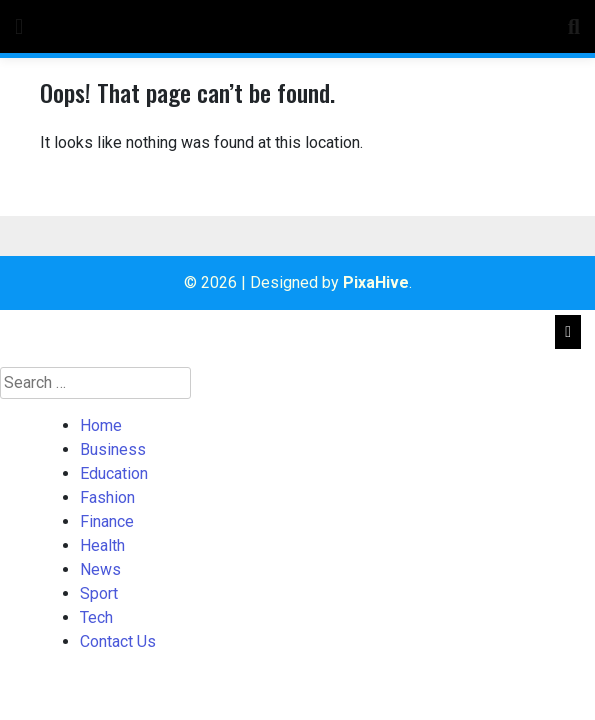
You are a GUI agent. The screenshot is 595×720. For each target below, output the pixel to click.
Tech (96, 617)
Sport (99, 593)
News (100, 569)
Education (114, 473)
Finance (107, 521)
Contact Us (118, 641)
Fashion (107, 497)
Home (101, 425)
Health (102, 545)
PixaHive (376, 282)
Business (113, 449)
